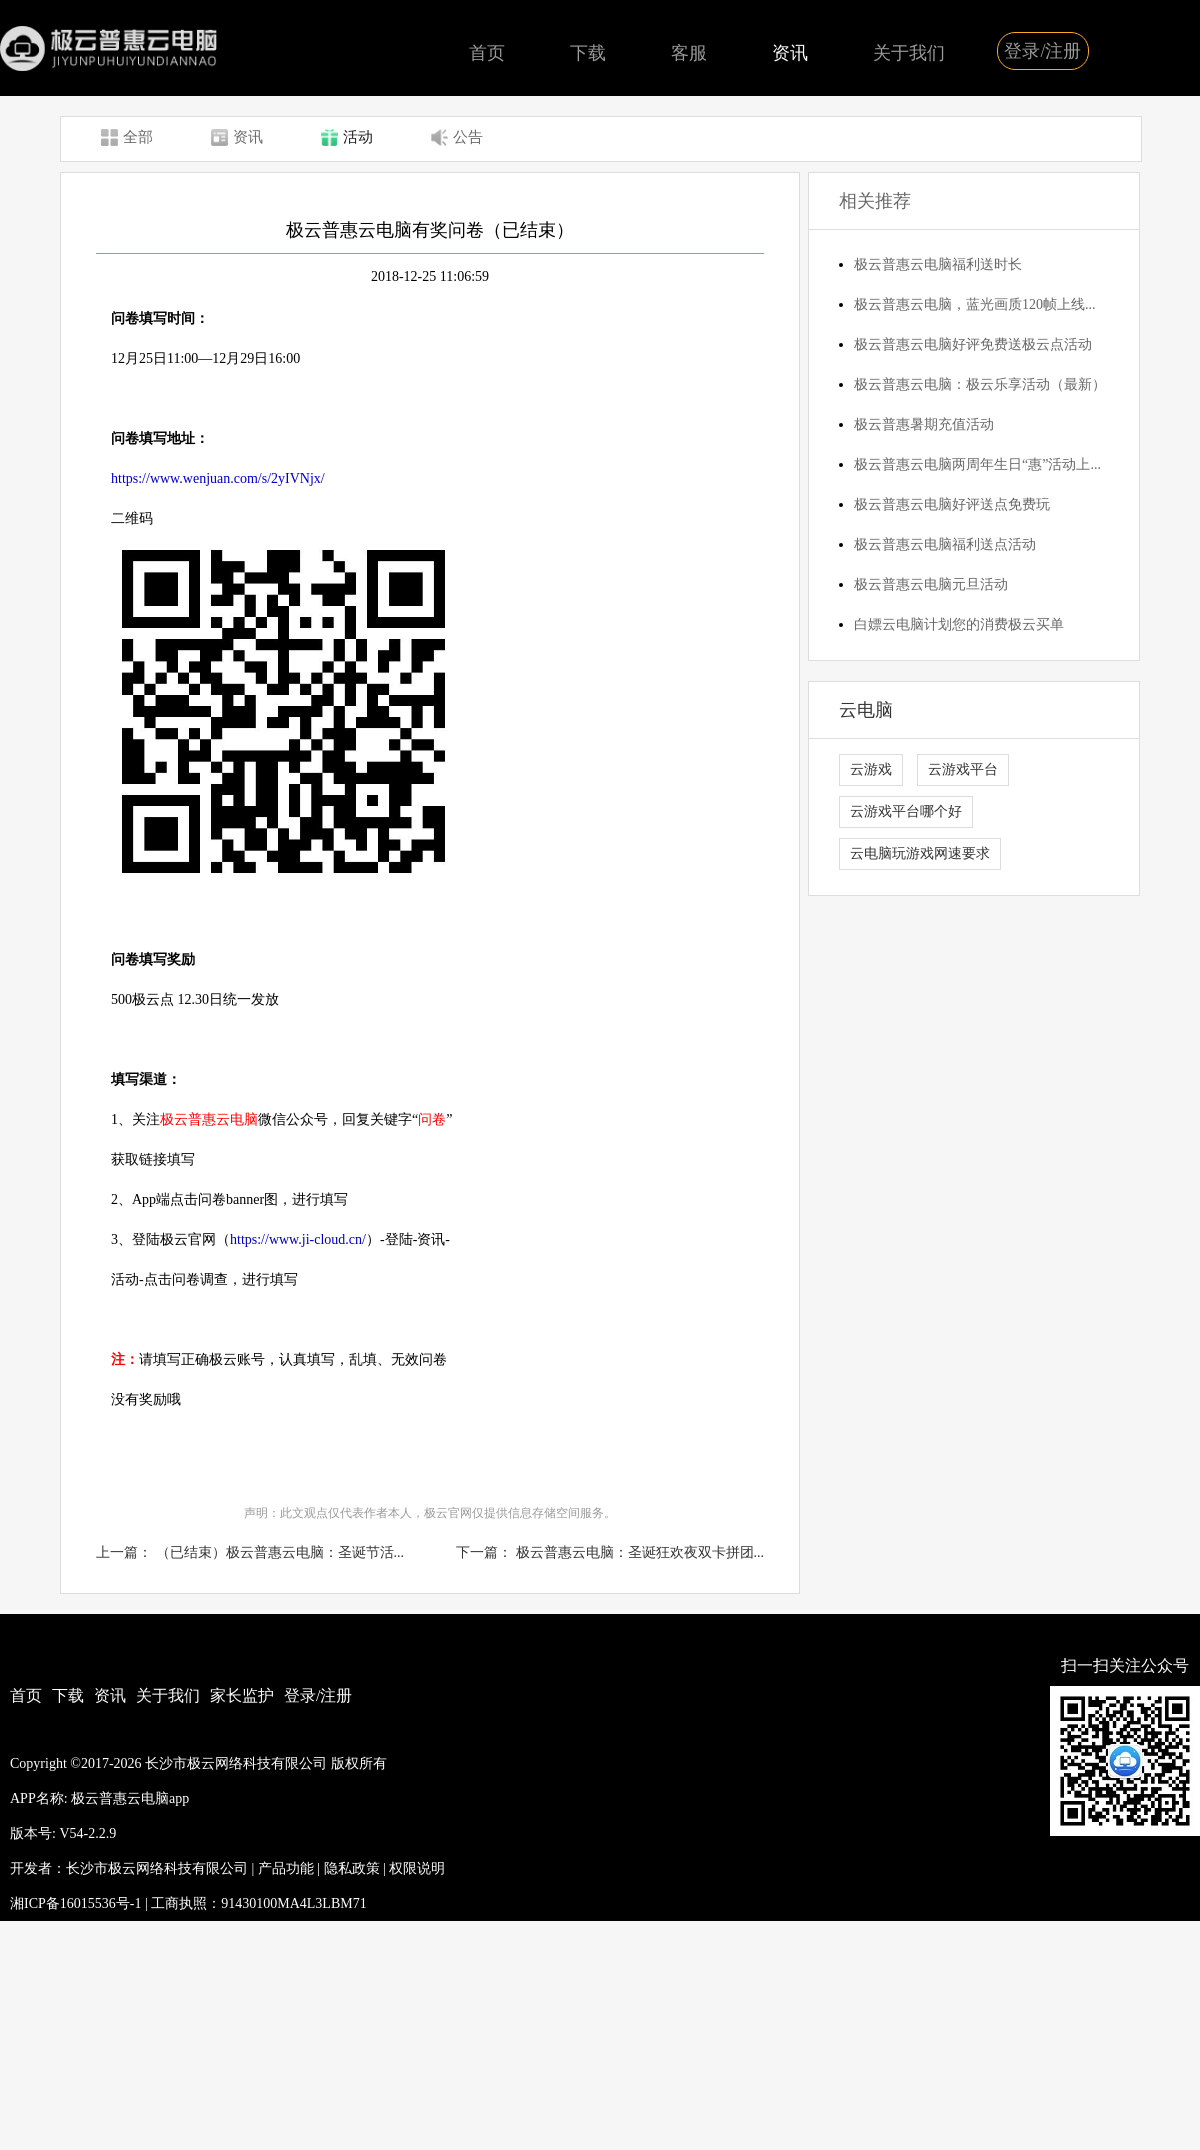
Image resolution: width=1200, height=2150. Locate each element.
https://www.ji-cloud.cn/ (298, 1239)
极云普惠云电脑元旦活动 (931, 584)
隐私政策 (352, 1868)
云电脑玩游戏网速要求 (920, 853)
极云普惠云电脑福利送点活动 (945, 544)
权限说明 (417, 1868)
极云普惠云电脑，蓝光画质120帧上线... (975, 304)
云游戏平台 (963, 769)
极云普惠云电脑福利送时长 (938, 264)
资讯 (790, 53)
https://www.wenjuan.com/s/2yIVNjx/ (218, 478)
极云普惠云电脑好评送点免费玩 (952, 504)
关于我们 (909, 53)
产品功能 (286, 1868)
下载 (588, 53)
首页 (487, 53)
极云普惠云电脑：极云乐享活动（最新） (980, 384)
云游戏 (871, 769)
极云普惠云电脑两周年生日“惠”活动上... (977, 464)
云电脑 (866, 710)
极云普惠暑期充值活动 (924, 424)
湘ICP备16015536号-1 (75, 1903)
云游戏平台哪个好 (906, 811)
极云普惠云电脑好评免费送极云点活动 (973, 344)
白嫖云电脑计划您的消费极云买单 (959, 624)
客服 (689, 53)
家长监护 (242, 1695)
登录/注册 (1042, 51)
